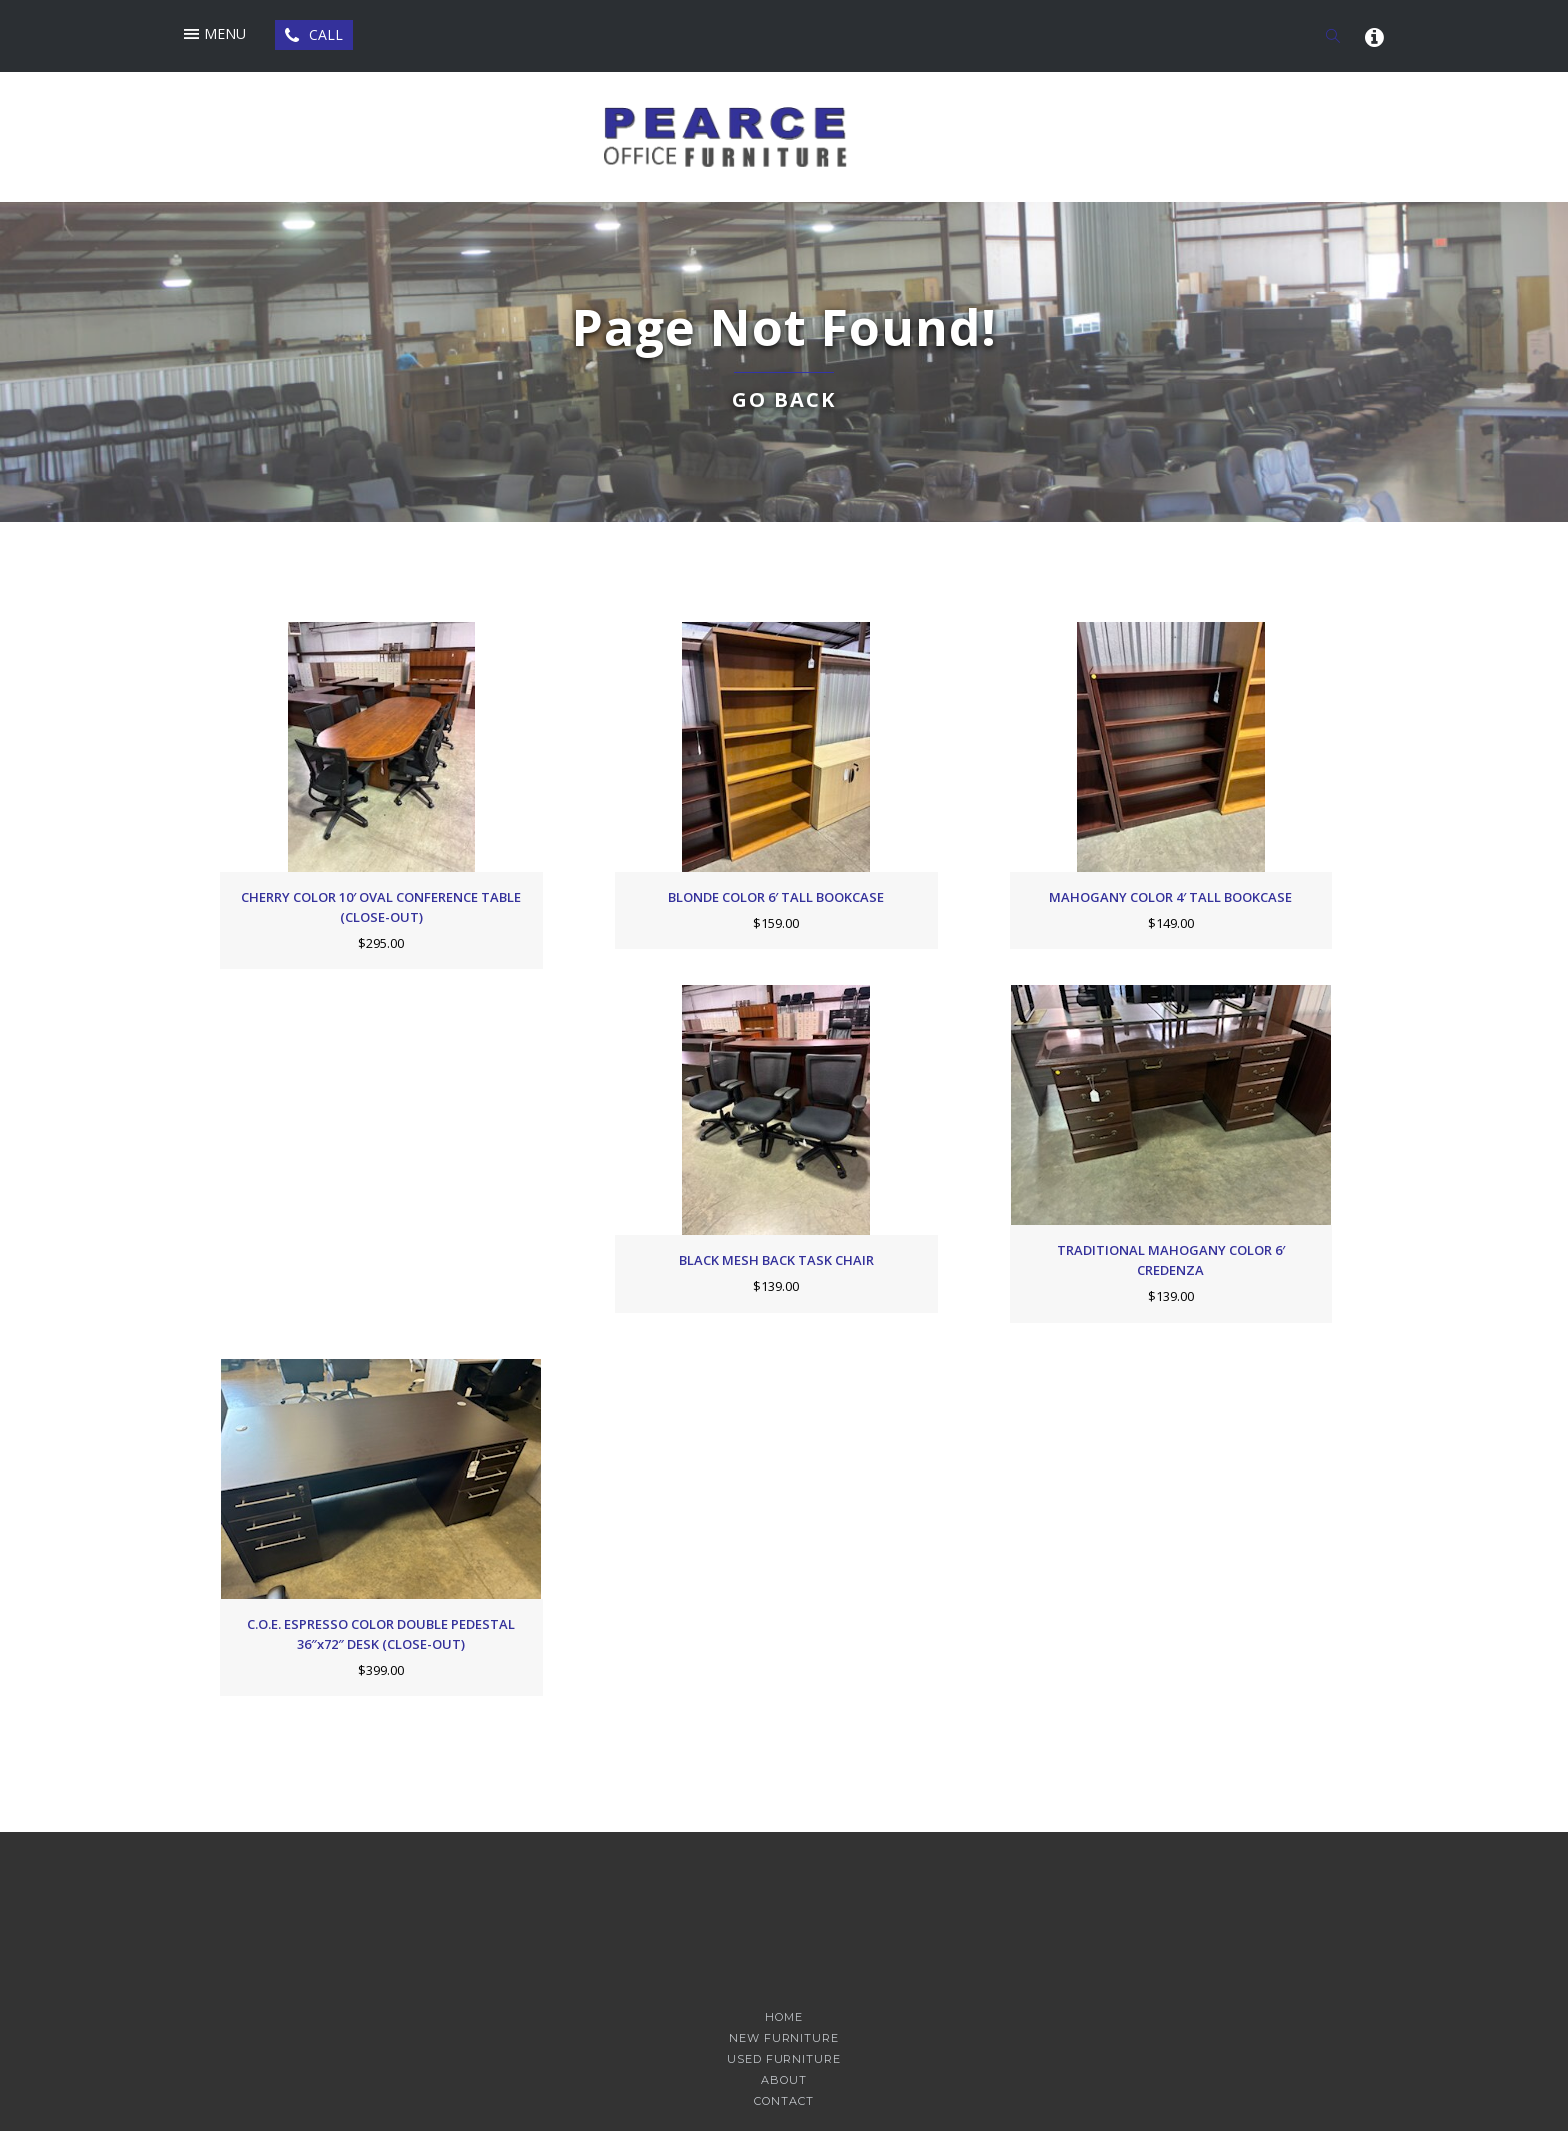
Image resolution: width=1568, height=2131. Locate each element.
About (783, 2080)
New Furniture (783, 2038)
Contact (783, 2101)
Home (784, 2017)
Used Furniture (783, 2059)
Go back (784, 399)
